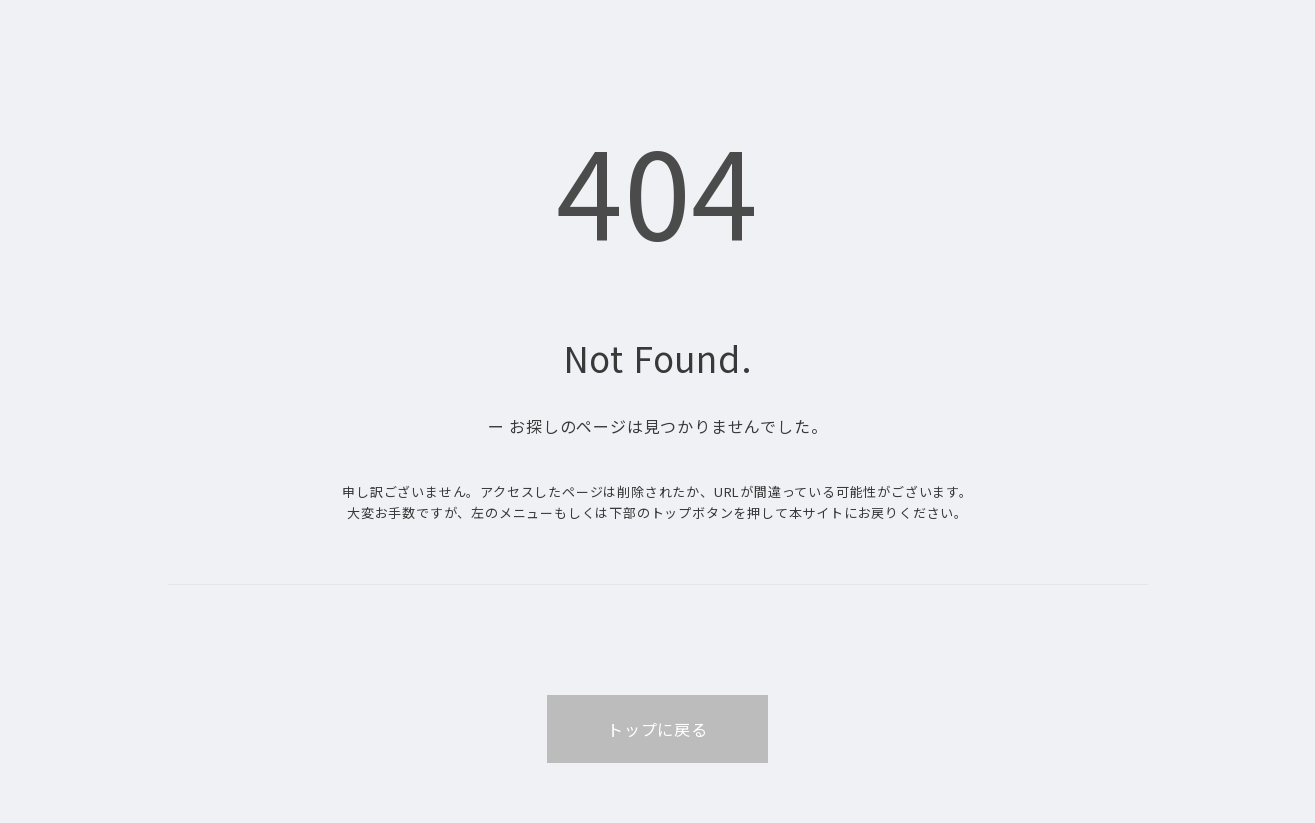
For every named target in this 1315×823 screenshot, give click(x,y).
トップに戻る (657, 729)
